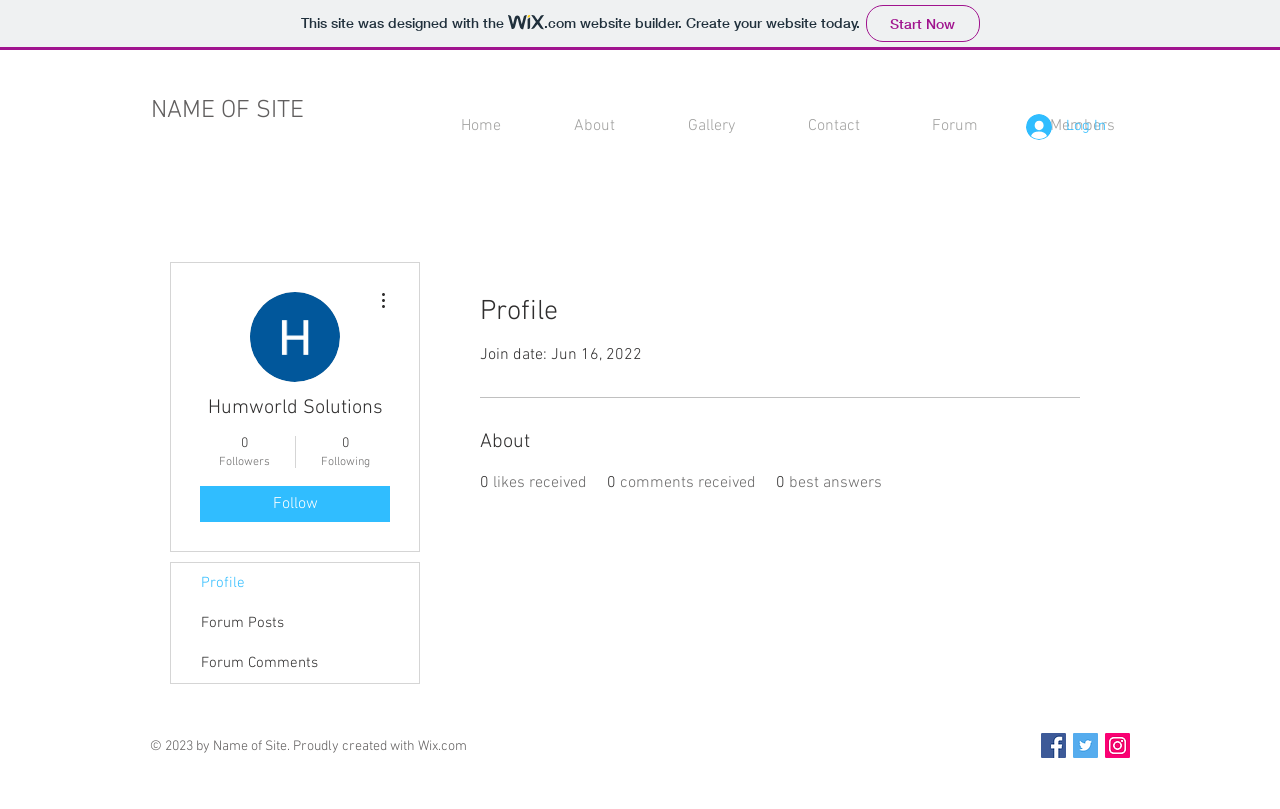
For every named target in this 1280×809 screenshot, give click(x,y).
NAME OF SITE (227, 111)
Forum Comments (259, 663)
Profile (223, 583)
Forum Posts (242, 623)
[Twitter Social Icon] (1085, 745)
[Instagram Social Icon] (1117, 745)
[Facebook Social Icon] (1053, 745)
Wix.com (442, 746)
